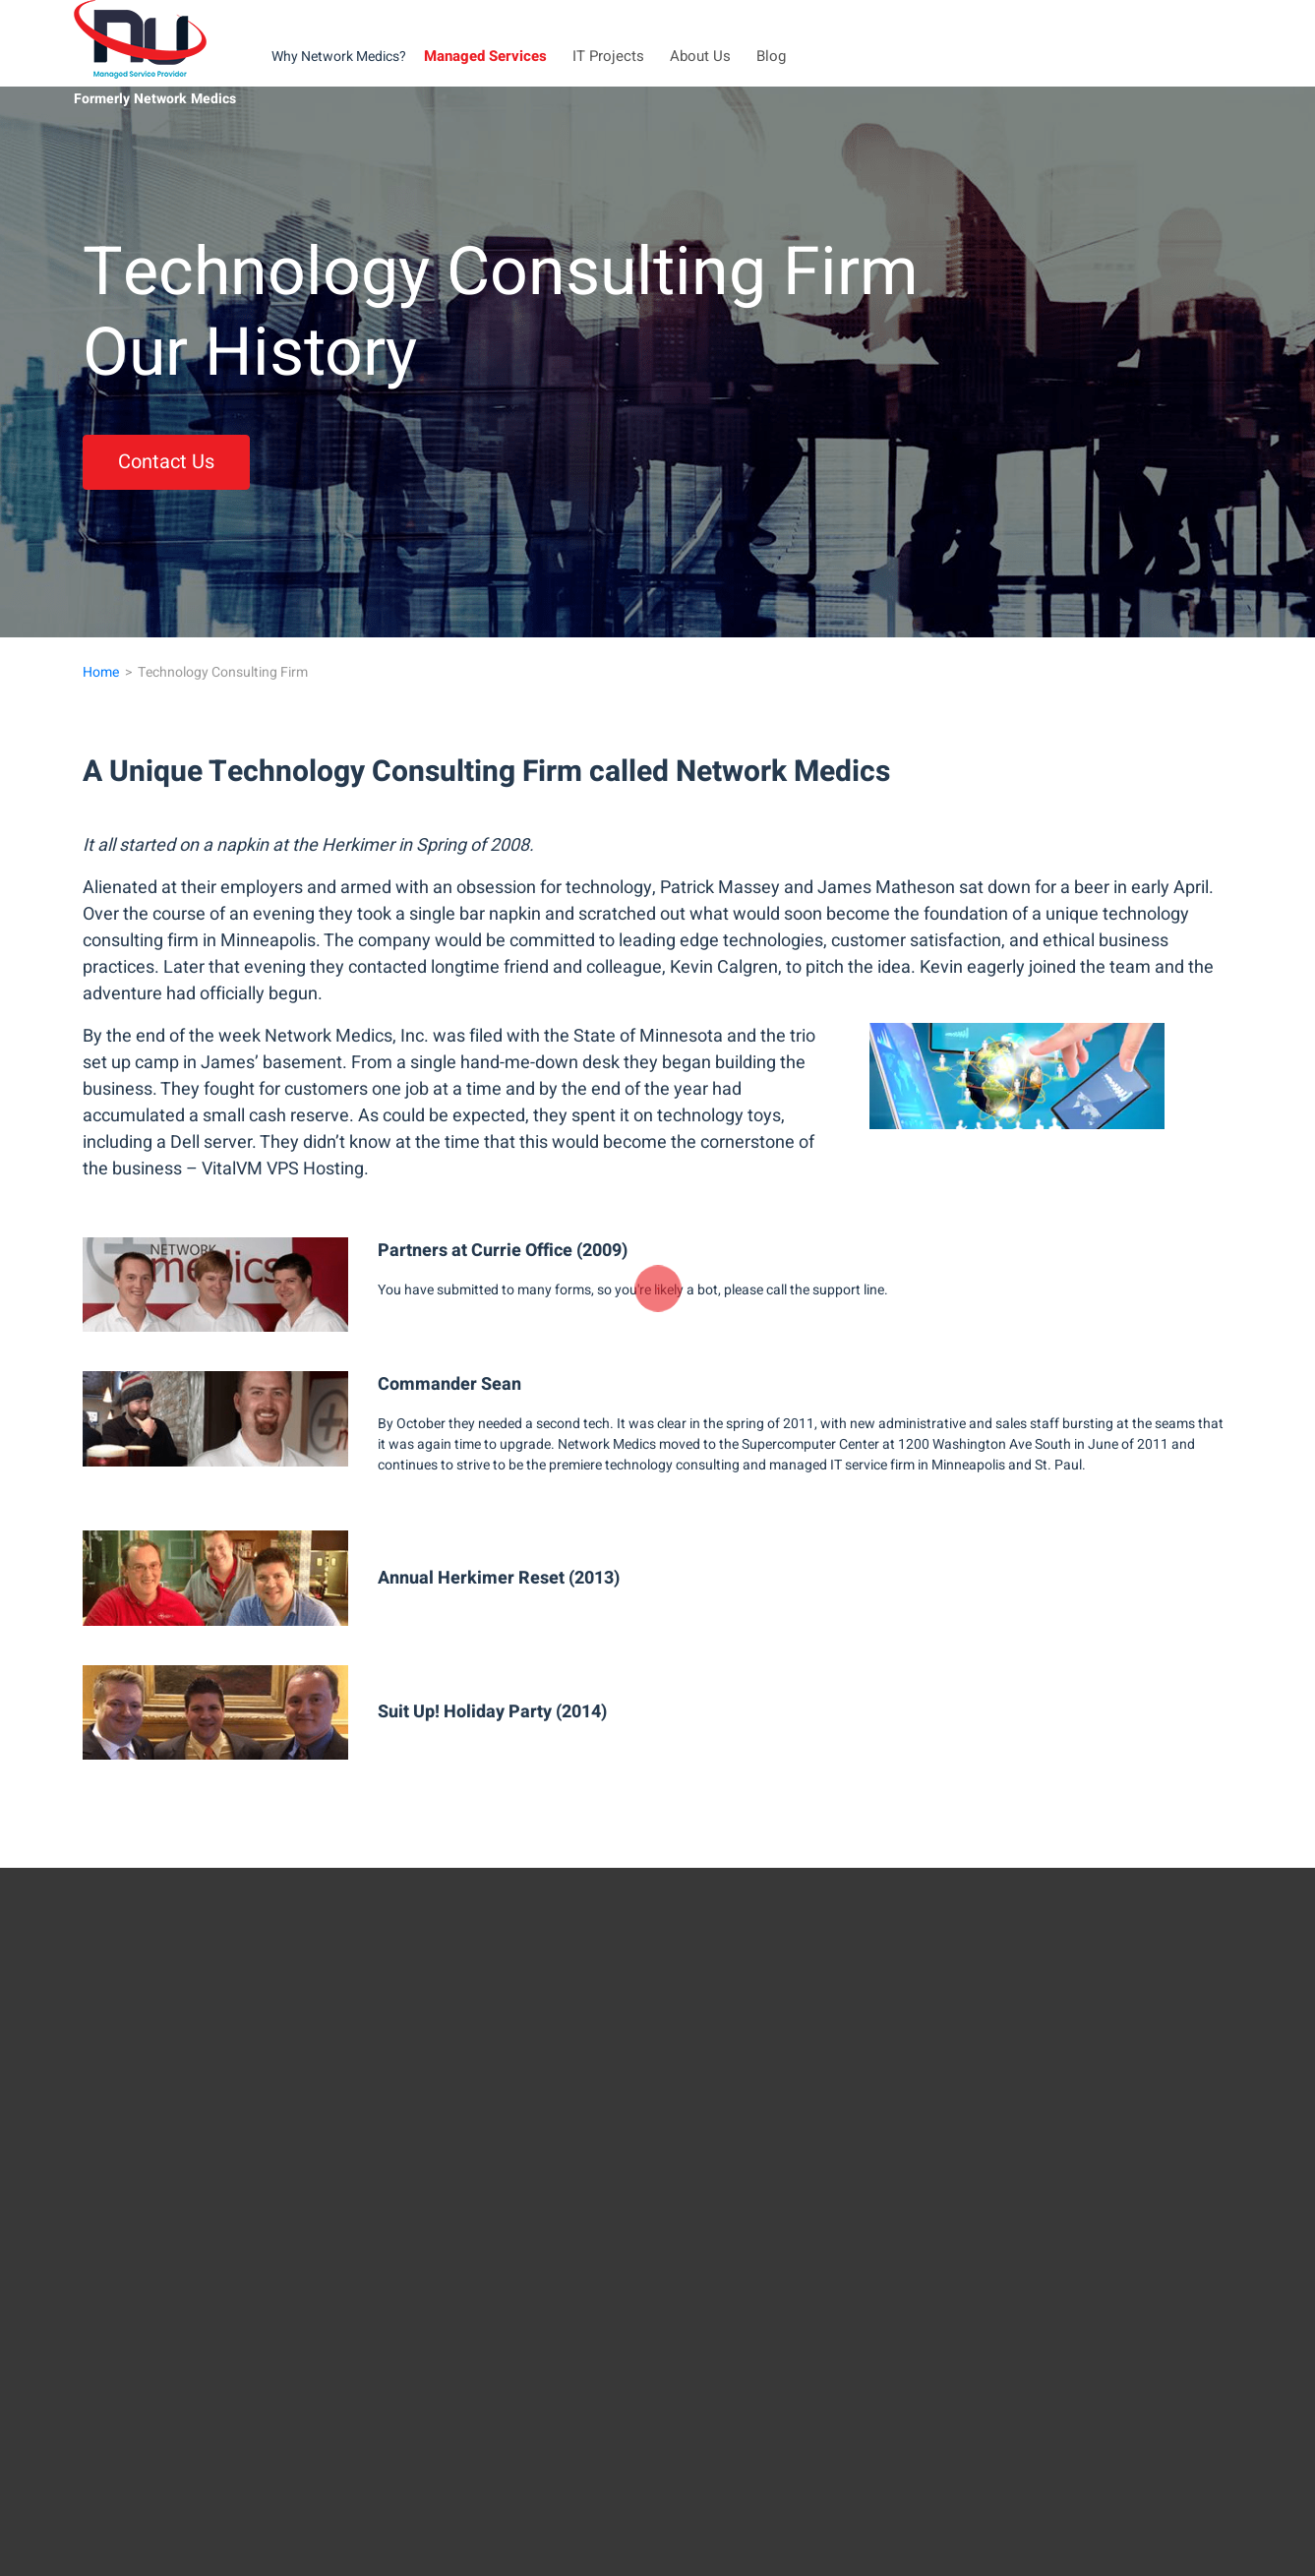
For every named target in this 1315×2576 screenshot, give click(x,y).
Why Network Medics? (338, 56)
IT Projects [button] (608, 56)
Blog (771, 56)
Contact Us (166, 462)
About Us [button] (700, 56)
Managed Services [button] (485, 56)
